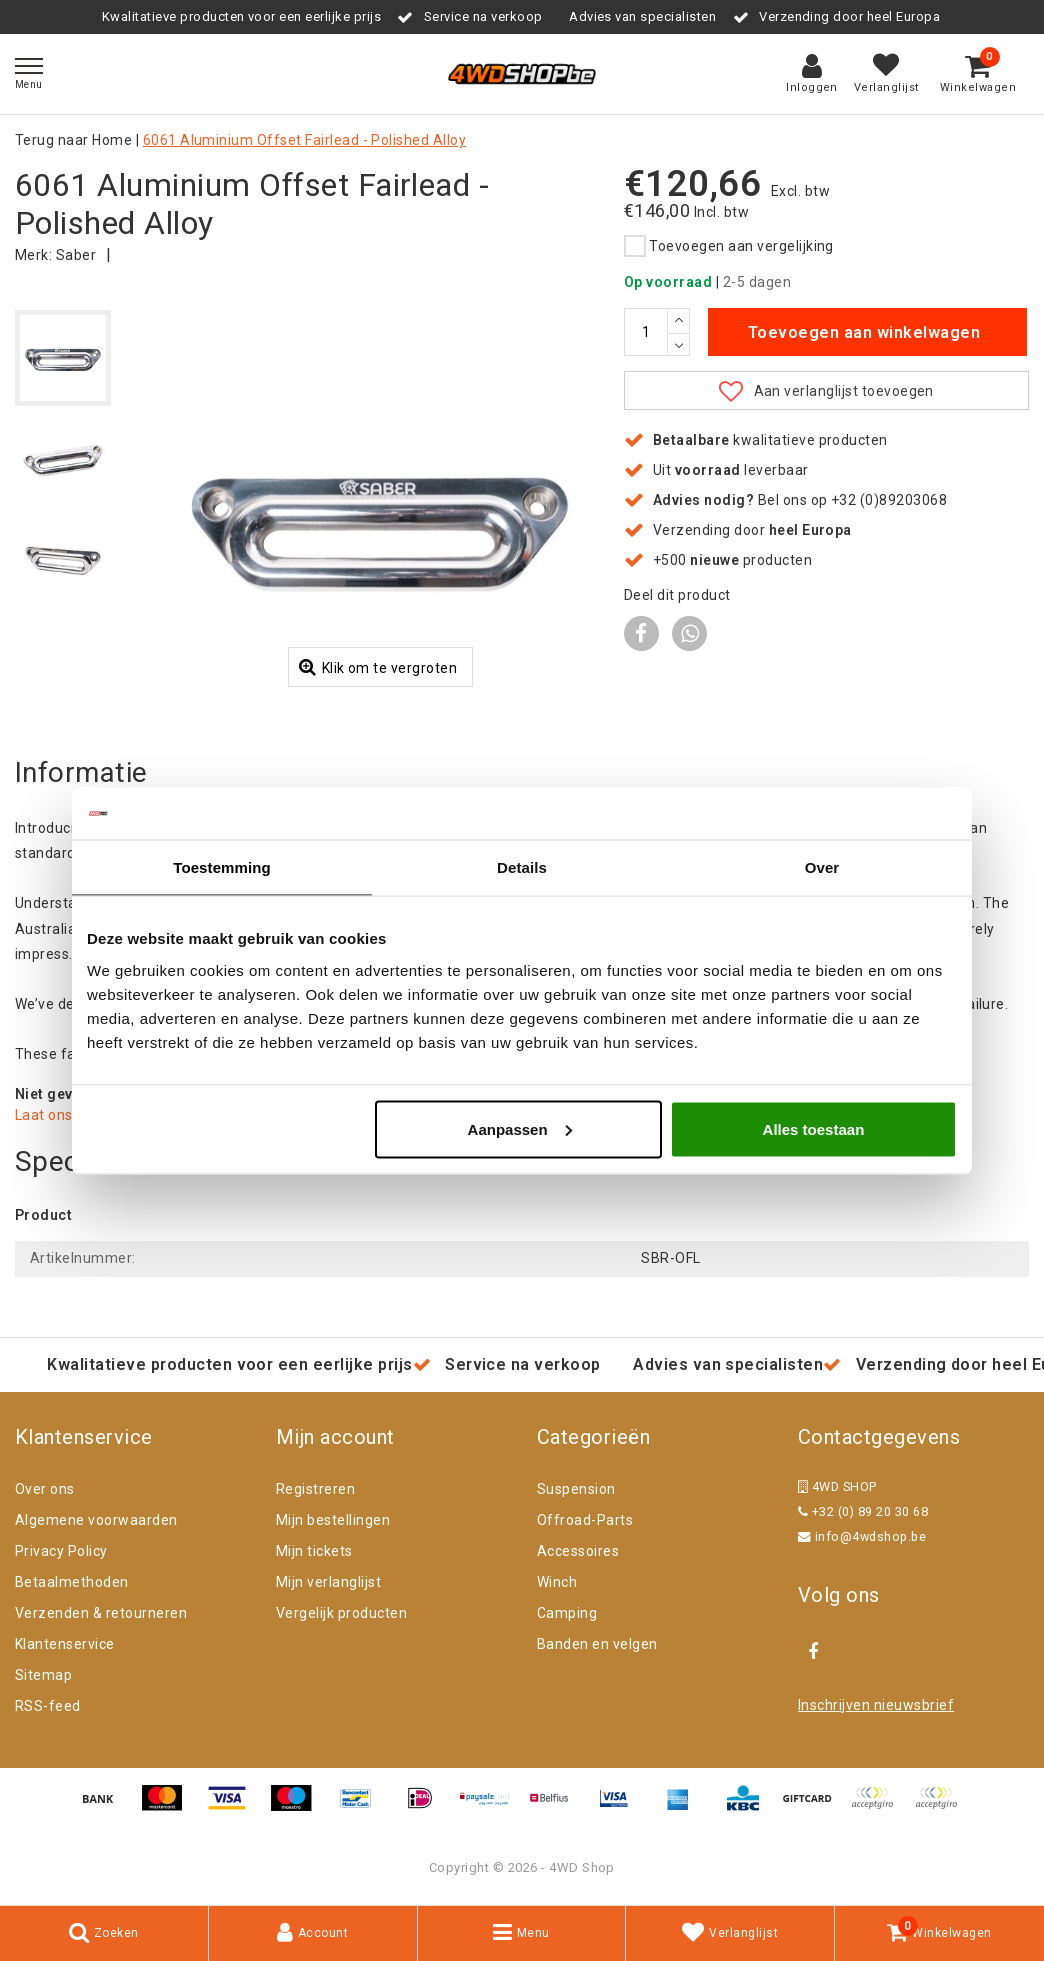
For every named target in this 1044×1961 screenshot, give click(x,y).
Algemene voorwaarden (96, 1520)
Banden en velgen (597, 1644)
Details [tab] (522, 867)
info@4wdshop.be (862, 1536)
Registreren (315, 1489)
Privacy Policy (61, 1551)
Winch (557, 1582)
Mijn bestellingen (333, 1520)
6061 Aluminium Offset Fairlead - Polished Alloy (305, 140)
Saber (76, 255)
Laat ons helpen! (70, 1115)
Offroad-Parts (585, 1520)
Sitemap (43, 1675)
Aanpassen (520, 1128)
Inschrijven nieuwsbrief (876, 1705)
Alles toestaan (814, 1128)
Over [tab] (822, 867)
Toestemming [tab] (222, 867)
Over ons (45, 1489)
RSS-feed (48, 1706)
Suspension (576, 1489)
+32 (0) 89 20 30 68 (863, 1511)
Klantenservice (65, 1644)
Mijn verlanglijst (328, 1582)
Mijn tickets (314, 1551)
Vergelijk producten (341, 1613)
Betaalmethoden (72, 1582)
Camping (567, 1613)
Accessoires (578, 1551)
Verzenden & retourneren (101, 1613)
